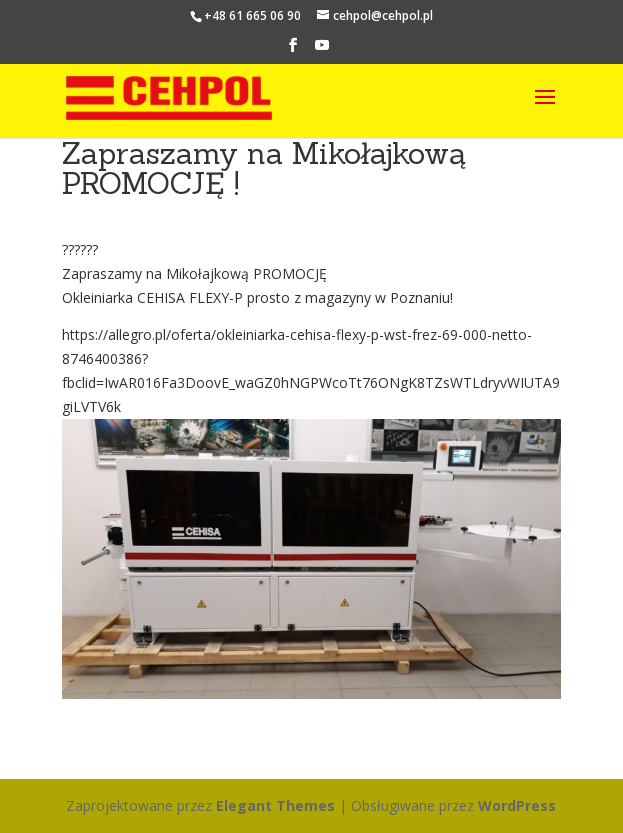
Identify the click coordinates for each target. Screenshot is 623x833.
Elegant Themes (275, 805)
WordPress (517, 805)
